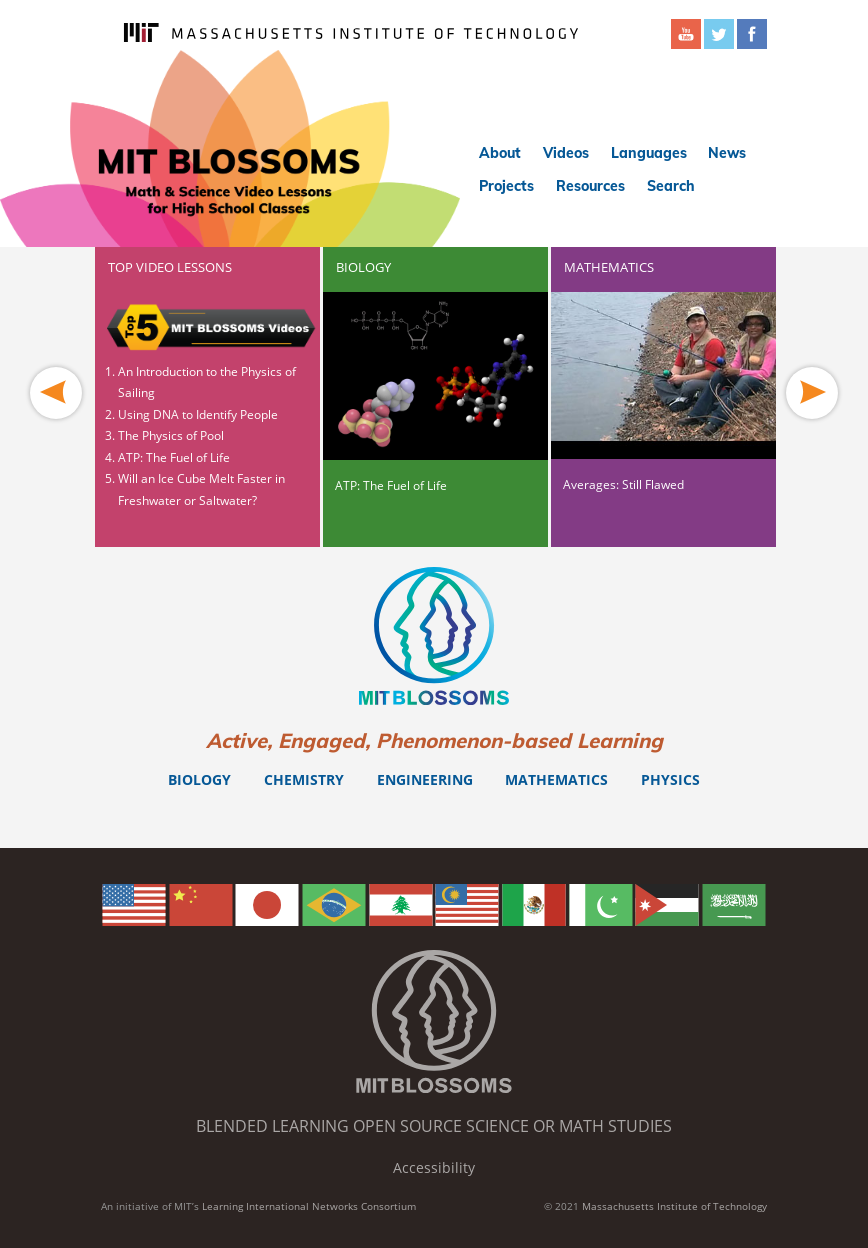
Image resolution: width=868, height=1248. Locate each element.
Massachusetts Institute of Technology (674, 1206)
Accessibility (434, 1167)
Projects (506, 186)
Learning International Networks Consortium (309, 1206)
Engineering (425, 779)
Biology (199, 779)
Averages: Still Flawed (623, 484)
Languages (649, 153)
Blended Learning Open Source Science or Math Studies (434, 1126)
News (727, 153)
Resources (590, 186)
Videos (566, 153)
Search (671, 186)
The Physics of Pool (171, 435)
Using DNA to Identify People (198, 414)
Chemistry (304, 779)
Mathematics (556, 779)
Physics (670, 779)
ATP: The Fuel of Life (174, 457)
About (500, 153)
